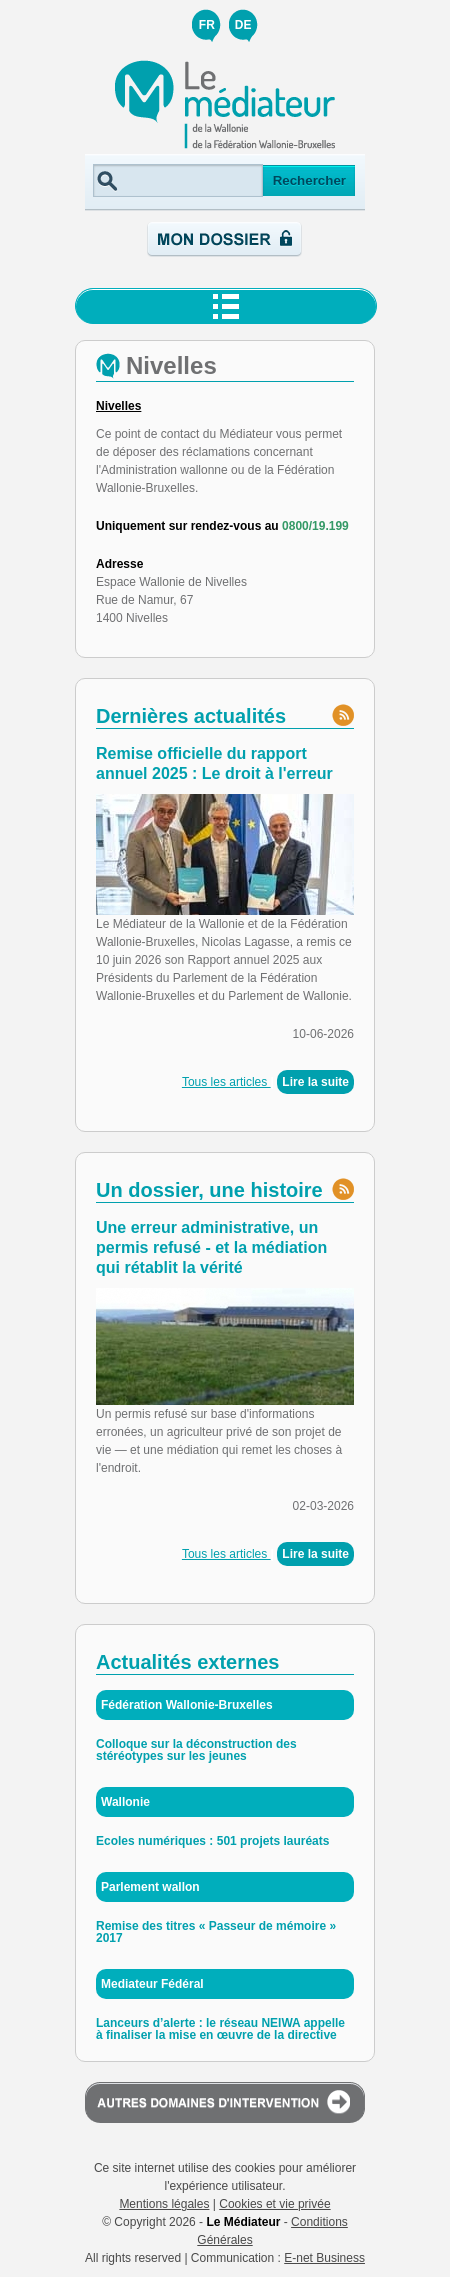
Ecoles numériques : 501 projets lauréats (212, 1841)
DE (243, 25)
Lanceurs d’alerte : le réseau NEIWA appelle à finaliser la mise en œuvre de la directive (220, 2029)
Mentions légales (164, 2204)
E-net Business (324, 2258)
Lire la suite (315, 1082)
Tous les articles (226, 1082)
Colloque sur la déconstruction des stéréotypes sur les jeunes (196, 1750)
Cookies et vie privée (274, 2204)
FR (207, 25)
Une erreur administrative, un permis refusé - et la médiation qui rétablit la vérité (211, 1247)
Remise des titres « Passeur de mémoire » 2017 (216, 1932)
